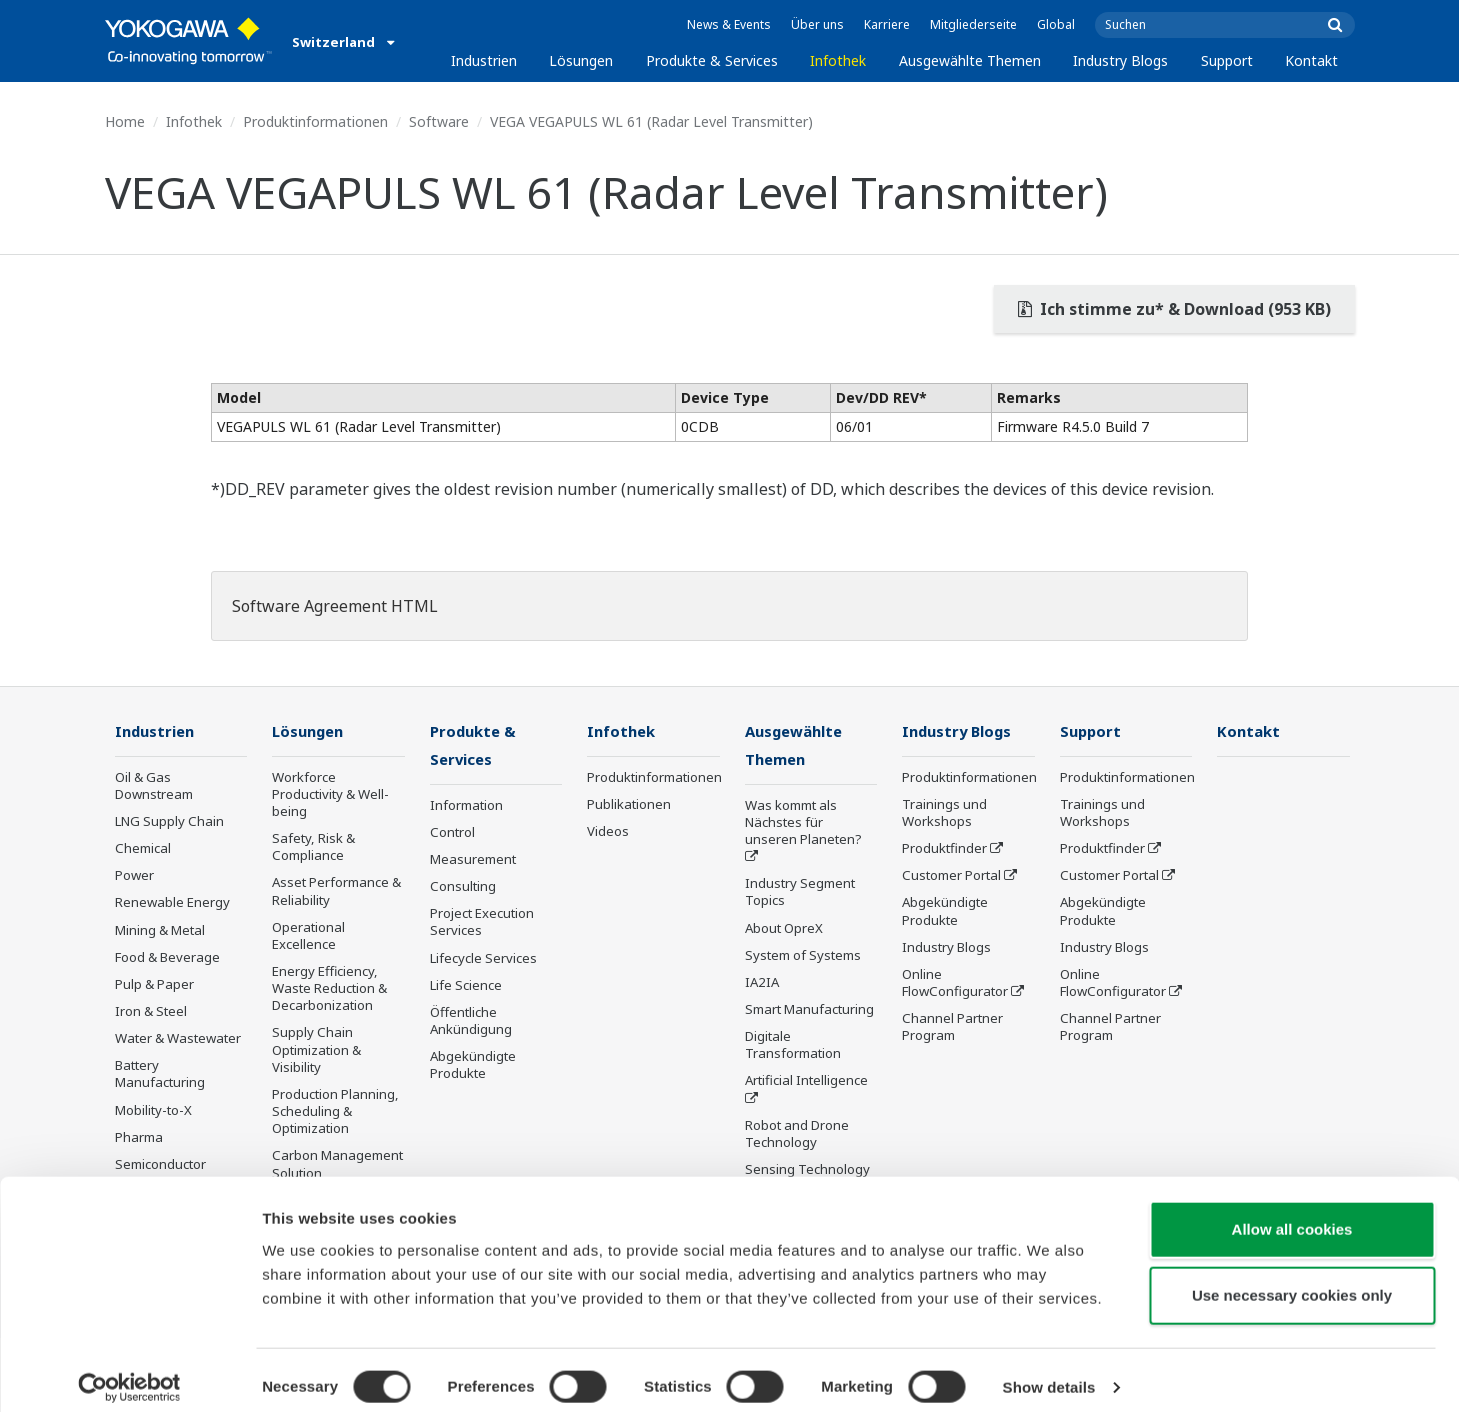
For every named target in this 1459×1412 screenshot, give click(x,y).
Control (452, 834)
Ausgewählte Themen (970, 60)
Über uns (817, 24)
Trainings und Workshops (944, 813)
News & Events (729, 24)
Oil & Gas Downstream (154, 786)
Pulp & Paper (154, 985)
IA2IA (762, 984)
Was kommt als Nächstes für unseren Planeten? (803, 824)
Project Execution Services (482, 923)
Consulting (463, 888)
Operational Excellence (308, 936)
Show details (1049, 1372)
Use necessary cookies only (1292, 1280)
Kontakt (1311, 60)
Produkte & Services (712, 60)
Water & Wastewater (178, 1039)
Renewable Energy (172, 903)
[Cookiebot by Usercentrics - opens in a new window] (129, 1373)
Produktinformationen (315, 121)
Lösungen (581, 60)
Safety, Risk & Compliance (313, 847)
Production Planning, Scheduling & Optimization (335, 1112)
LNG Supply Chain (169, 822)
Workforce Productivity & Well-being (330, 795)
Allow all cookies (1292, 1214)
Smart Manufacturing (809, 1011)
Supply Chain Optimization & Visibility (316, 1050)
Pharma (139, 1138)
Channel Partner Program (952, 1027)
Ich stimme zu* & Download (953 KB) (1174, 309)
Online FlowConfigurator (955, 983)
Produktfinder (944, 849)
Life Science (466, 987)
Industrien (484, 60)
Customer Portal (951, 876)
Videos (608, 832)
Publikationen (629, 805)
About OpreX (784, 929)
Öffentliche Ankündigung (471, 1022)
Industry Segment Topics (800, 893)
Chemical (143, 849)
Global (1056, 24)
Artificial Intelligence (806, 1082)
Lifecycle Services (483, 959)
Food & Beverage (167, 958)
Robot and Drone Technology (797, 1135)
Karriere (887, 24)
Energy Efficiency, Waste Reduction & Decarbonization (329, 989)
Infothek (838, 60)
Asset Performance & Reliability (336, 891)
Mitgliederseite (973, 24)
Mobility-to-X (153, 1111)
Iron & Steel (151, 1012)
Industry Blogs (1120, 60)
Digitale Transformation (793, 1046)
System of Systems (803, 957)
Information (466, 807)
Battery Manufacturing (160, 1074)
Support (1227, 60)
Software (439, 121)
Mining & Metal (160, 930)
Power (134, 876)
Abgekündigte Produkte (473, 1066)
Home (125, 121)
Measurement (473, 861)
